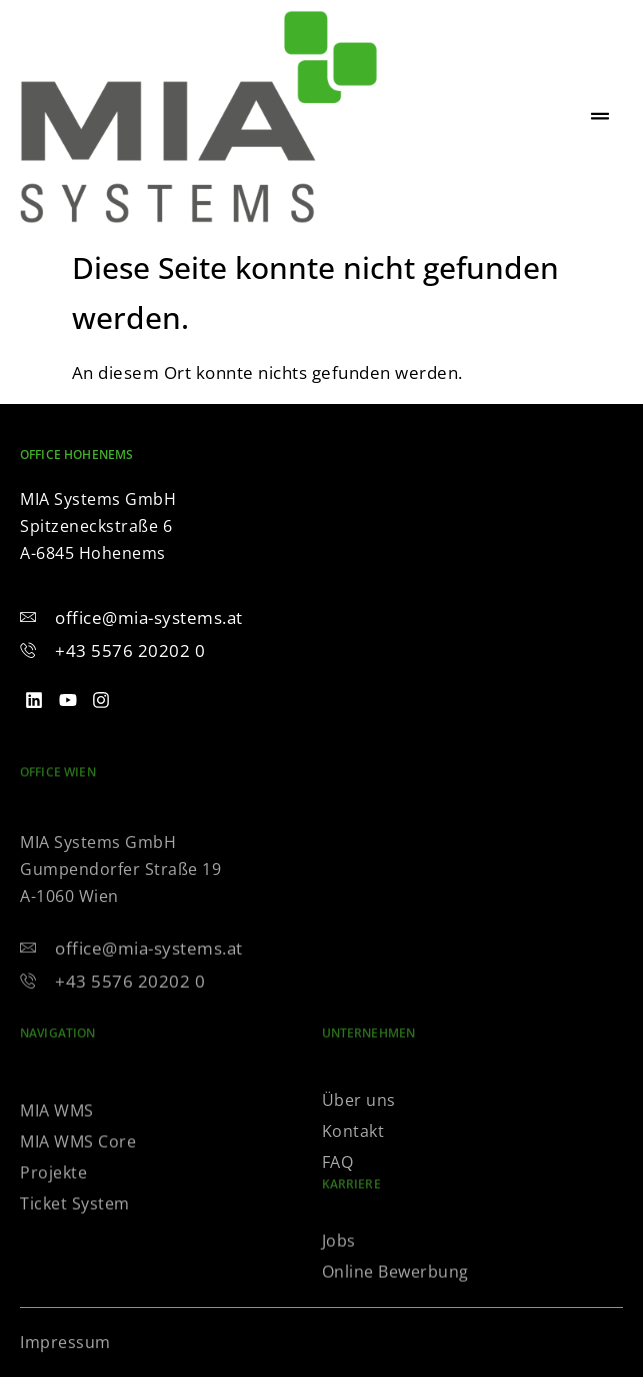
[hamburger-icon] (600, 117)
